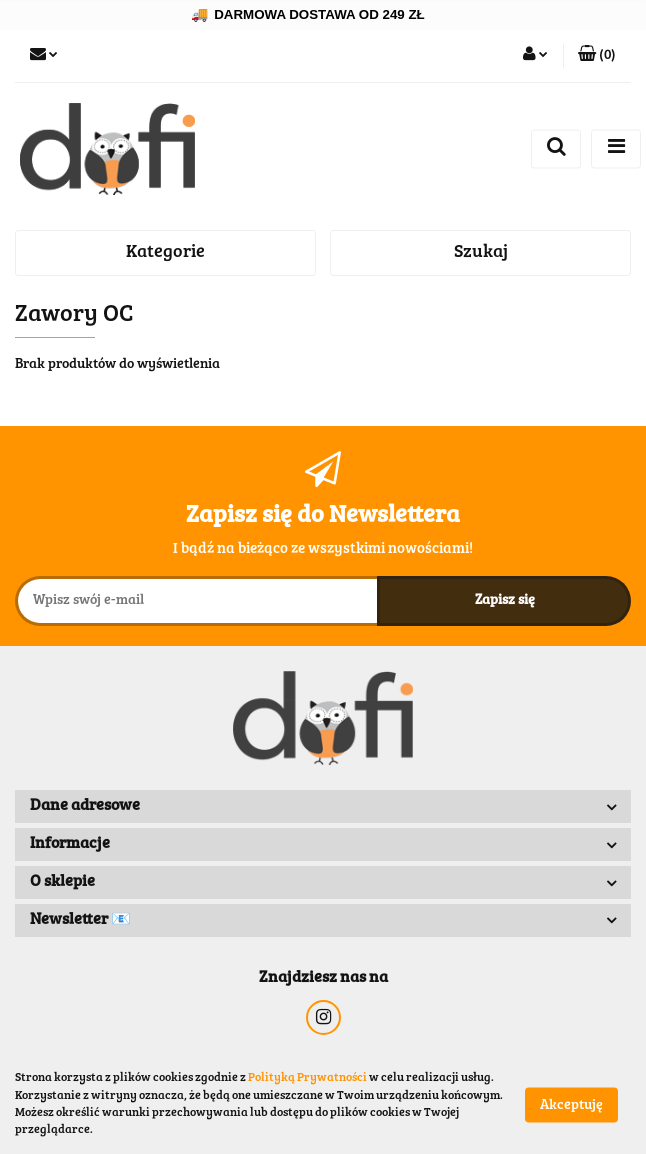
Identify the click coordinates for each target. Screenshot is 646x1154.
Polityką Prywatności (307, 1078)
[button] (597, 56)
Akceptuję (571, 1105)
